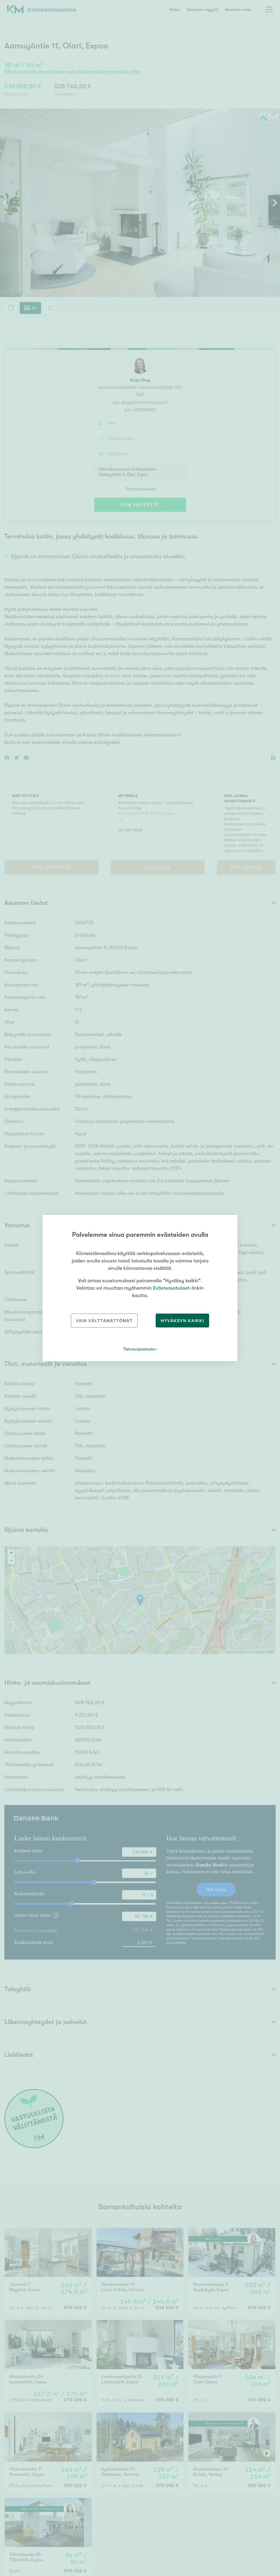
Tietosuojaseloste (138, 1349)
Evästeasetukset (171, 1288)
